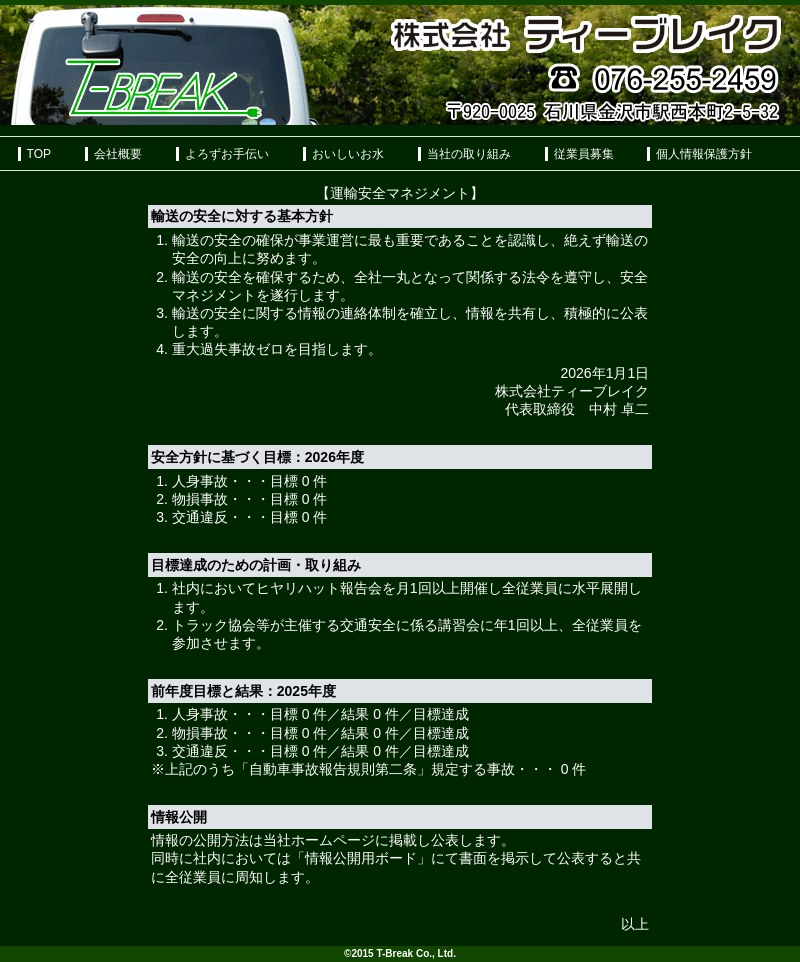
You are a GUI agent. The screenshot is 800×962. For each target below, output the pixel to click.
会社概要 (118, 154)
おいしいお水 (348, 154)
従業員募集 (584, 154)
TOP (39, 154)
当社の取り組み (469, 154)
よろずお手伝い (227, 154)
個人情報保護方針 (704, 154)
